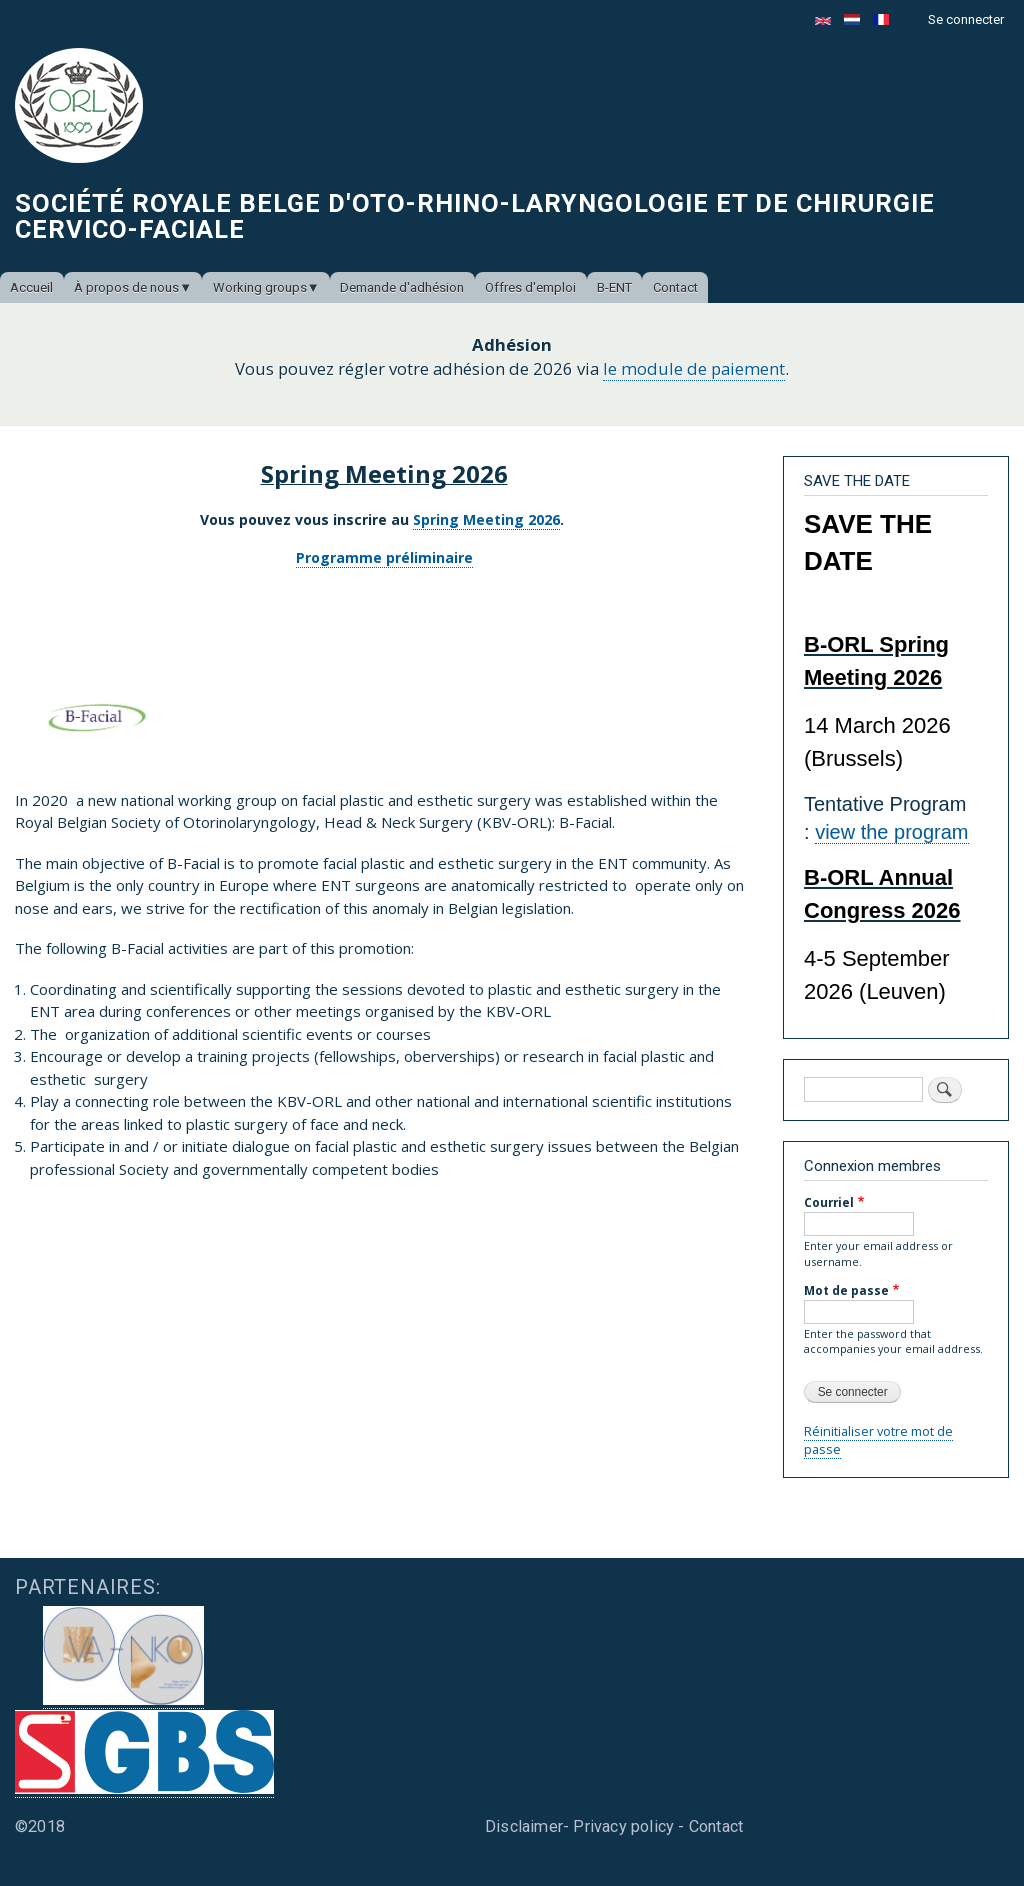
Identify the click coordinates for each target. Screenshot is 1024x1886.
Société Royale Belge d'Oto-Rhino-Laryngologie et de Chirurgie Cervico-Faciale (475, 216)
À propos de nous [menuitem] (126, 287)
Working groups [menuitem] (260, 287)
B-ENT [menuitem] (614, 287)
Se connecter (966, 19)
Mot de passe (846, 1290)
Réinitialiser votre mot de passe (878, 1440)
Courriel (829, 1202)
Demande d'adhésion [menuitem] (402, 287)
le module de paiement (694, 368)
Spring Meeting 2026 (486, 519)
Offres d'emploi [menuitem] (530, 287)
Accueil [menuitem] (31, 287)
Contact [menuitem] (675, 287)
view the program (891, 832)
